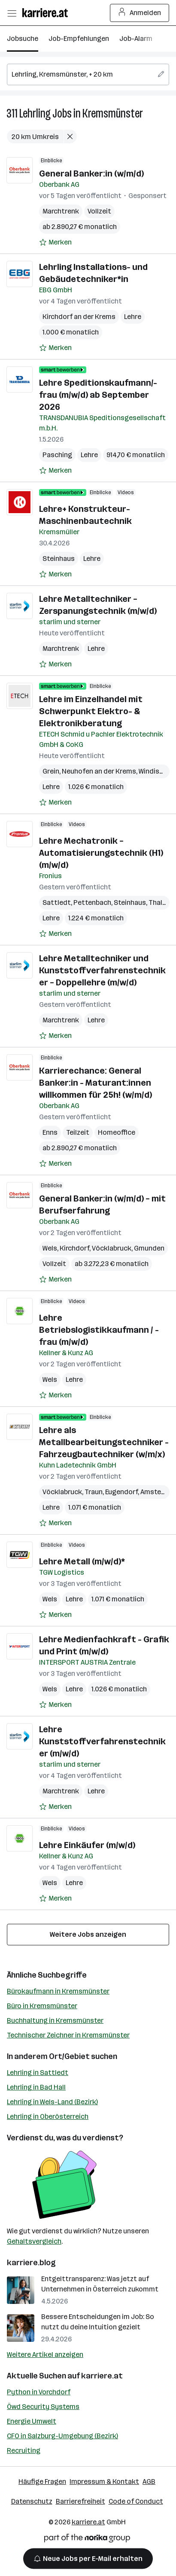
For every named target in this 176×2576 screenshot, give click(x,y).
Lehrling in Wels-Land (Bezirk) (52, 2102)
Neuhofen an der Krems (99, 771)
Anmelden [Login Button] (139, 13)
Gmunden (149, 1248)
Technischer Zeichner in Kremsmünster (68, 2035)
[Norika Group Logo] (87, 2539)
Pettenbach (92, 902)
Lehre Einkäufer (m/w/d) (87, 1845)
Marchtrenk (60, 211)
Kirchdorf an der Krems (78, 317)
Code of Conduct (136, 2501)
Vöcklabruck (111, 1248)
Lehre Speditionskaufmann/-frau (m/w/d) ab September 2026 (98, 395)
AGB (149, 2481)
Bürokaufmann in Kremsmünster (58, 1991)
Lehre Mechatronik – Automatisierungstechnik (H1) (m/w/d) (101, 853)
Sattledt (56, 902)
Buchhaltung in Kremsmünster (55, 2020)
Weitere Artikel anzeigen (45, 2354)
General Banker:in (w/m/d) (91, 173)
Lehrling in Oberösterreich (47, 2116)
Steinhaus (58, 558)
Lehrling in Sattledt (37, 2072)
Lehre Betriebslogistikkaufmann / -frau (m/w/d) (99, 1330)
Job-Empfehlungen (79, 38)
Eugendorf (121, 1492)
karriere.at (102, 2376)
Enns (50, 1132)
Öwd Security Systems (43, 2407)
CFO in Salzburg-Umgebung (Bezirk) (62, 2436)
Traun (94, 1492)
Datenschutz (31, 2501)
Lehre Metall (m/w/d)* (82, 1561)
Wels (49, 1248)
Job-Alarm (135, 38)
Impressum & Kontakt (104, 2481)
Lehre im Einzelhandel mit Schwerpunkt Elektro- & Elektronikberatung (91, 711)
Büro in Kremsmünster (42, 2006)
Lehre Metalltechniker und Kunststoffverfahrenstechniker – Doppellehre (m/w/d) (102, 970)
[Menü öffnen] (11, 13)
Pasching (57, 455)
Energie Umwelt (31, 2421)
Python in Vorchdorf (38, 2392)
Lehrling (35, 113)
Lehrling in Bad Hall (36, 2087)
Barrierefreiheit (80, 2501)
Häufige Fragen (42, 2481)
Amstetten (157, 1492)
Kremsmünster (112, 113)
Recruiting (23, 2450)
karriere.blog (31, 2262)
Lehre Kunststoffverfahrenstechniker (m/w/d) (102, 1741)
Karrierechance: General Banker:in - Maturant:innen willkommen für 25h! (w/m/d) (95, 1082)
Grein (50, 771)
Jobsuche (22, 38)
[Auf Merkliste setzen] (55, 242)
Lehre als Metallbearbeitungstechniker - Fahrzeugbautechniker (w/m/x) (104, 1442)
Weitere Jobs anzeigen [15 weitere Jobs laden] (88, 1934)
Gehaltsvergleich (34, 2241)
